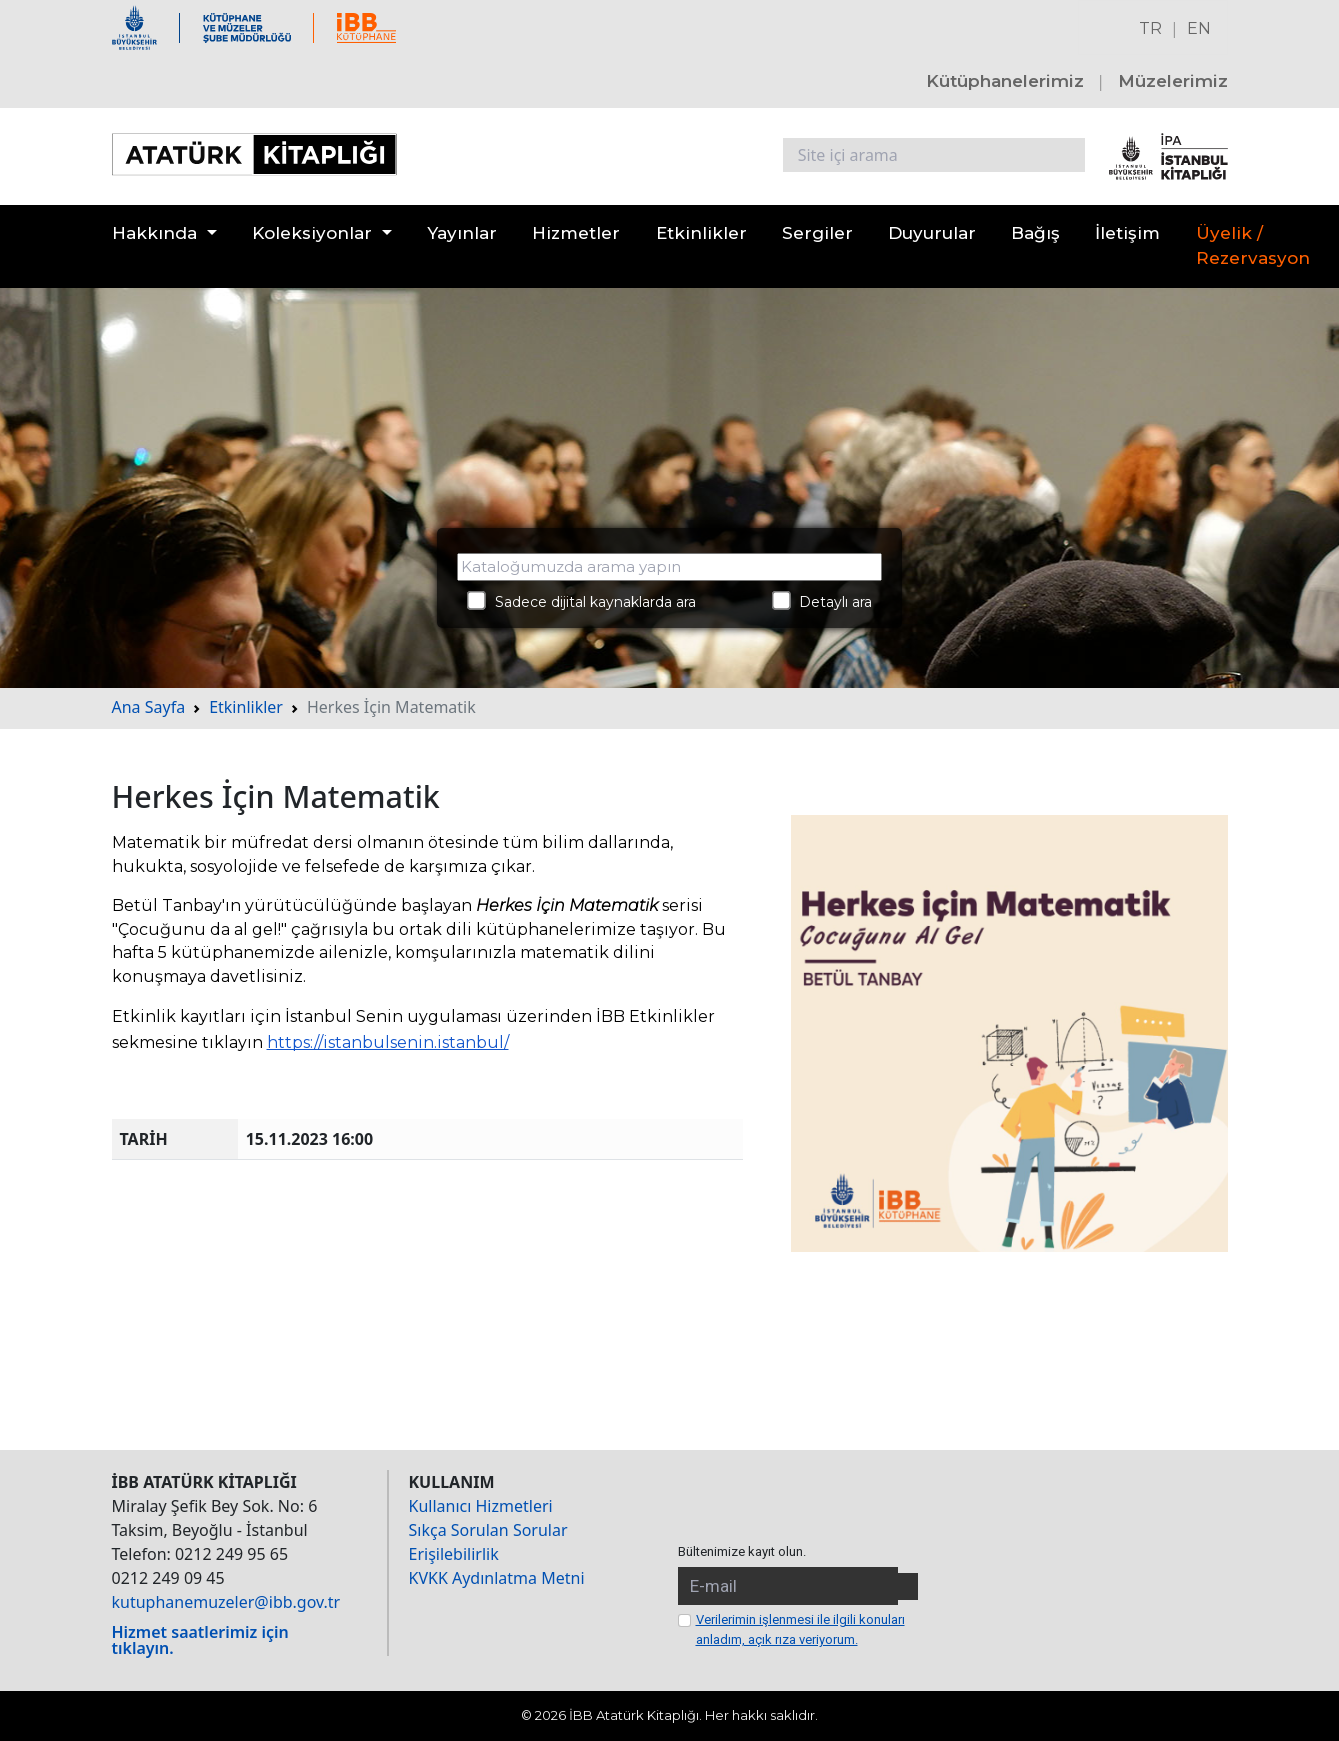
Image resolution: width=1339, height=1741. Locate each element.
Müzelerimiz (1173, 81)
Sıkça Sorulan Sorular (488, 1530)
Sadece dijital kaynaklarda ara (581, 601)
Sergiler (817, 233)
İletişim (1127, 233)
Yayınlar (462, 233)
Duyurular (932, 233)
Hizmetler (576, 233)
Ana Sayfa (149, 707)
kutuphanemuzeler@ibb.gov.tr (226, 1602)
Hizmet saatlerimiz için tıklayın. (200, 1640)
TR (1150, 28)
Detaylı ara (822, 601)
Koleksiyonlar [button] (312, 233)
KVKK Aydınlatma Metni (497, 1578)
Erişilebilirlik (454, 1554)
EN (1199, 28)
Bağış (1035, 233)
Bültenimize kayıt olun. (742, 1551)
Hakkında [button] (154, 233)
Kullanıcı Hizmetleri (481, 1506)
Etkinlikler (701, 233)
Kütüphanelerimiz (1005, 81)
